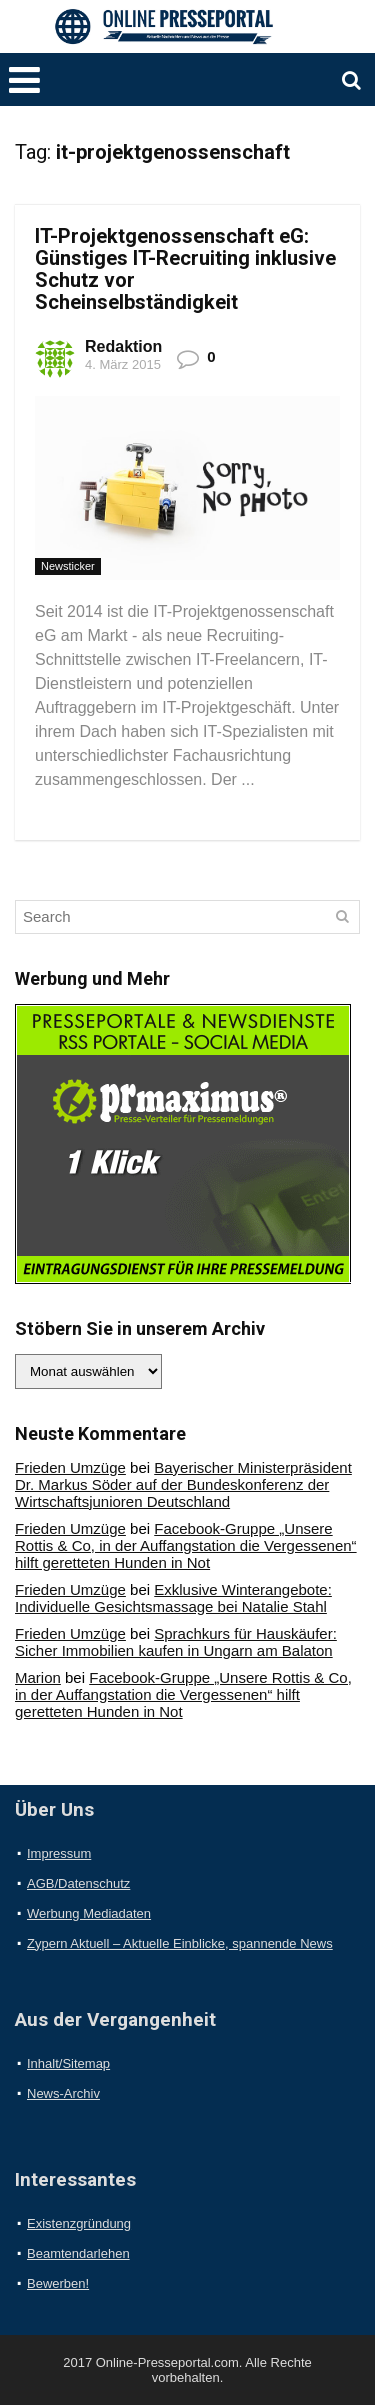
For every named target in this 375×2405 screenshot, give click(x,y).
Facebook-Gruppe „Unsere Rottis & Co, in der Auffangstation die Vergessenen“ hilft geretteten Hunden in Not (186, 1545)
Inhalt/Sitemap (68, 2063)
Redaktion (123, 346)
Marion (38, 1677)
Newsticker (68, 566)
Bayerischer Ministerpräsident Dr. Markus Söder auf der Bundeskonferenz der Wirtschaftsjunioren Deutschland (183, 1484)
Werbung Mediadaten (89, 1913)
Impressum (59, 1853)
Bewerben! (58, 2283)
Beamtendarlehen (78, 2253)
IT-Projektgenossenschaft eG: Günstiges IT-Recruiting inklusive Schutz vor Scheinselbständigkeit (185, 269)
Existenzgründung (79, 2223)
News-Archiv (63, 2093)
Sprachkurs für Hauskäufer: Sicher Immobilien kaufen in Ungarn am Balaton (176, 1642)
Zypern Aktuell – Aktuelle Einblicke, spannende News (180, 1943)
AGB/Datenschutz (78, 1883)
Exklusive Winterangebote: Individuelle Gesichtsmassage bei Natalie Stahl (173, 1598)
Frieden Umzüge (70, 1467)
